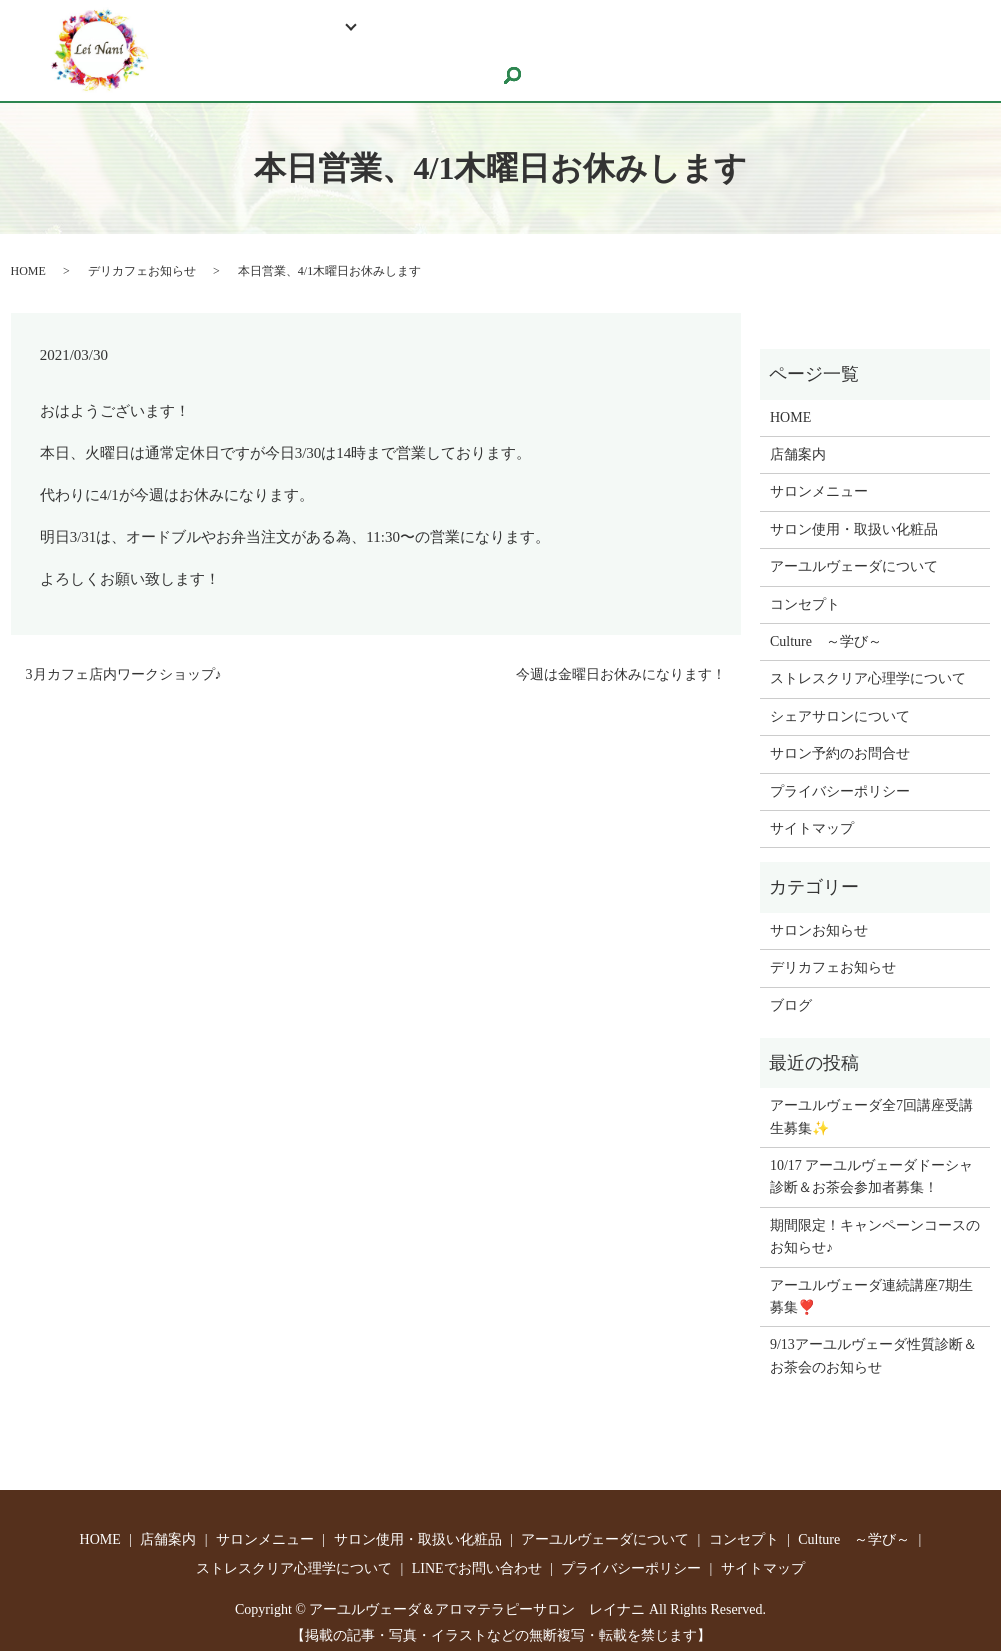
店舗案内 (798, 443)
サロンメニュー (819, 481)
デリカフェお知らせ (142, 260)
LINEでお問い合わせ (863, 25)
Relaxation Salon (302, 25)
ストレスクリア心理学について (651, 25)
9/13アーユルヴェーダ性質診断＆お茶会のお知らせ (873, 1345)
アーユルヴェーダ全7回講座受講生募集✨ (871, 1106)
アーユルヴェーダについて (854, 555)
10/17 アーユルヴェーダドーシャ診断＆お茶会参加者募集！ (871, 1165)
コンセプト (805, 593)
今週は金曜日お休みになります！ (621, 663)
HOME (197, 25)
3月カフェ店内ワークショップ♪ (124, 663)
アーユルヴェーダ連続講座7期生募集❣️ (871, 1285)
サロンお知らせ (819, 919)
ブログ (791, 994)
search (556, 64)
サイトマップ (812, 817)
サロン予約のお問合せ (254, 61)
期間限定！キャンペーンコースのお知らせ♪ (875, 1225)
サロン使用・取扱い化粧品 (854, 518)
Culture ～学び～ (449, 25)
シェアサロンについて (440, 61)
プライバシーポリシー (840, 780)
